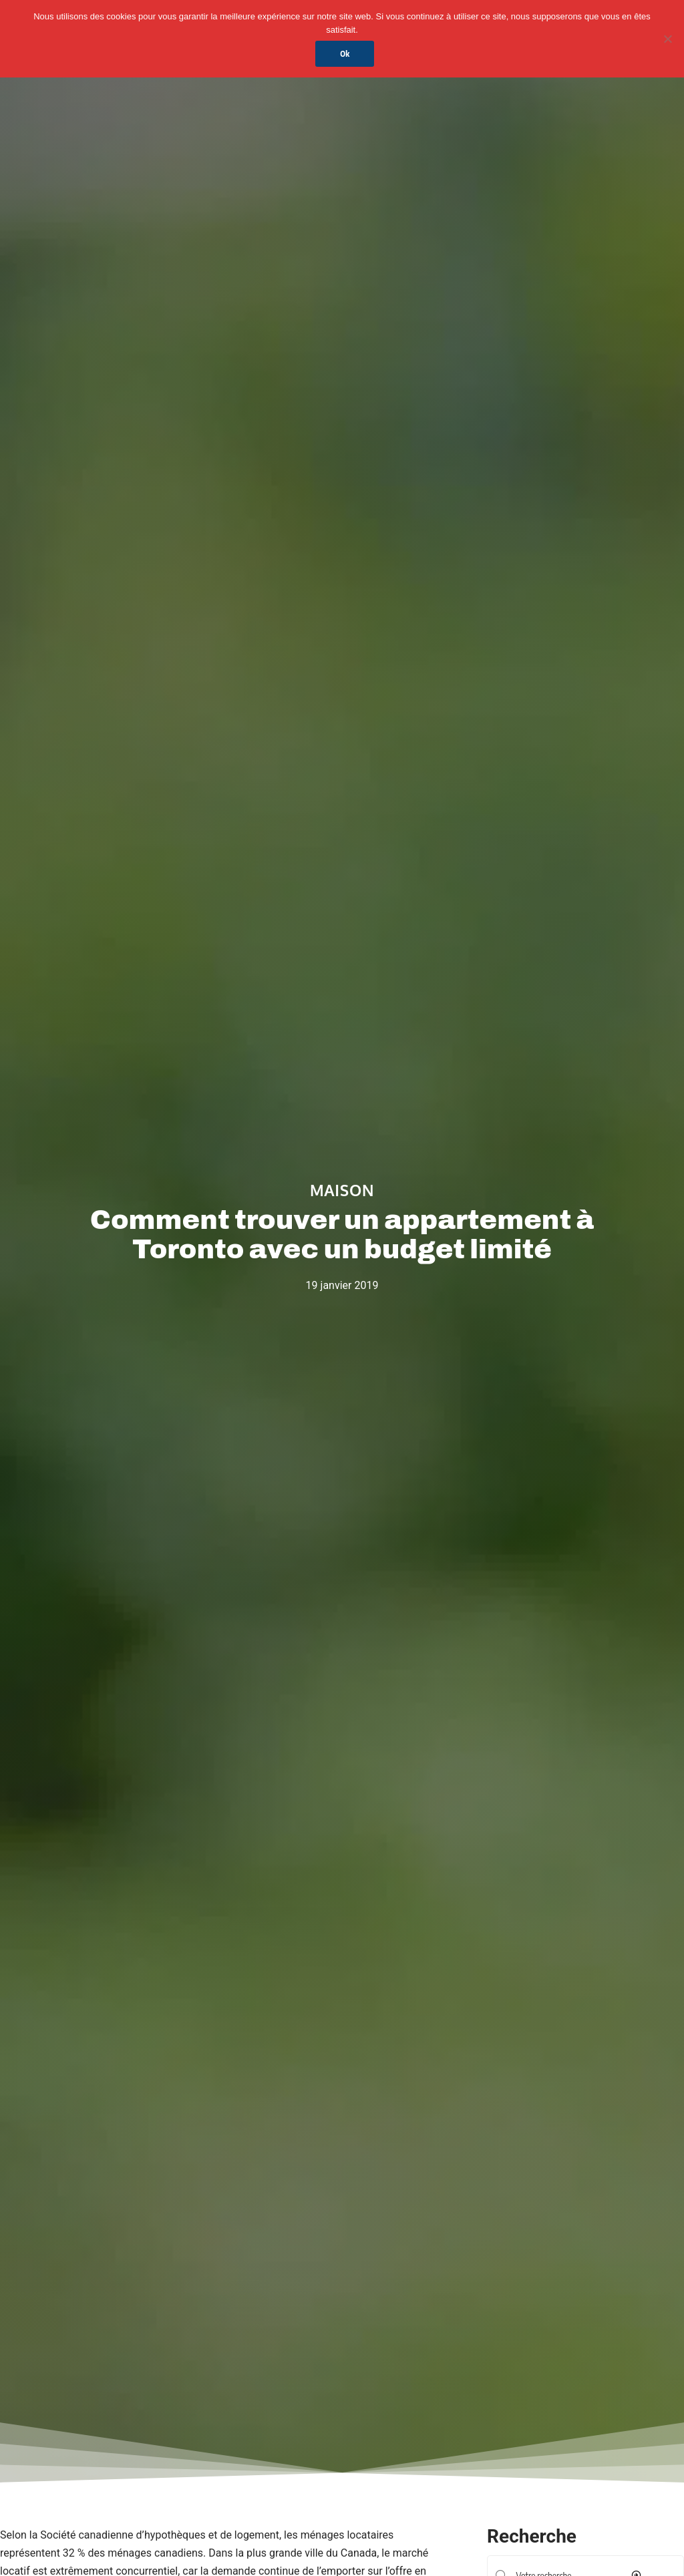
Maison (342, 1190)
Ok (345, 54)
